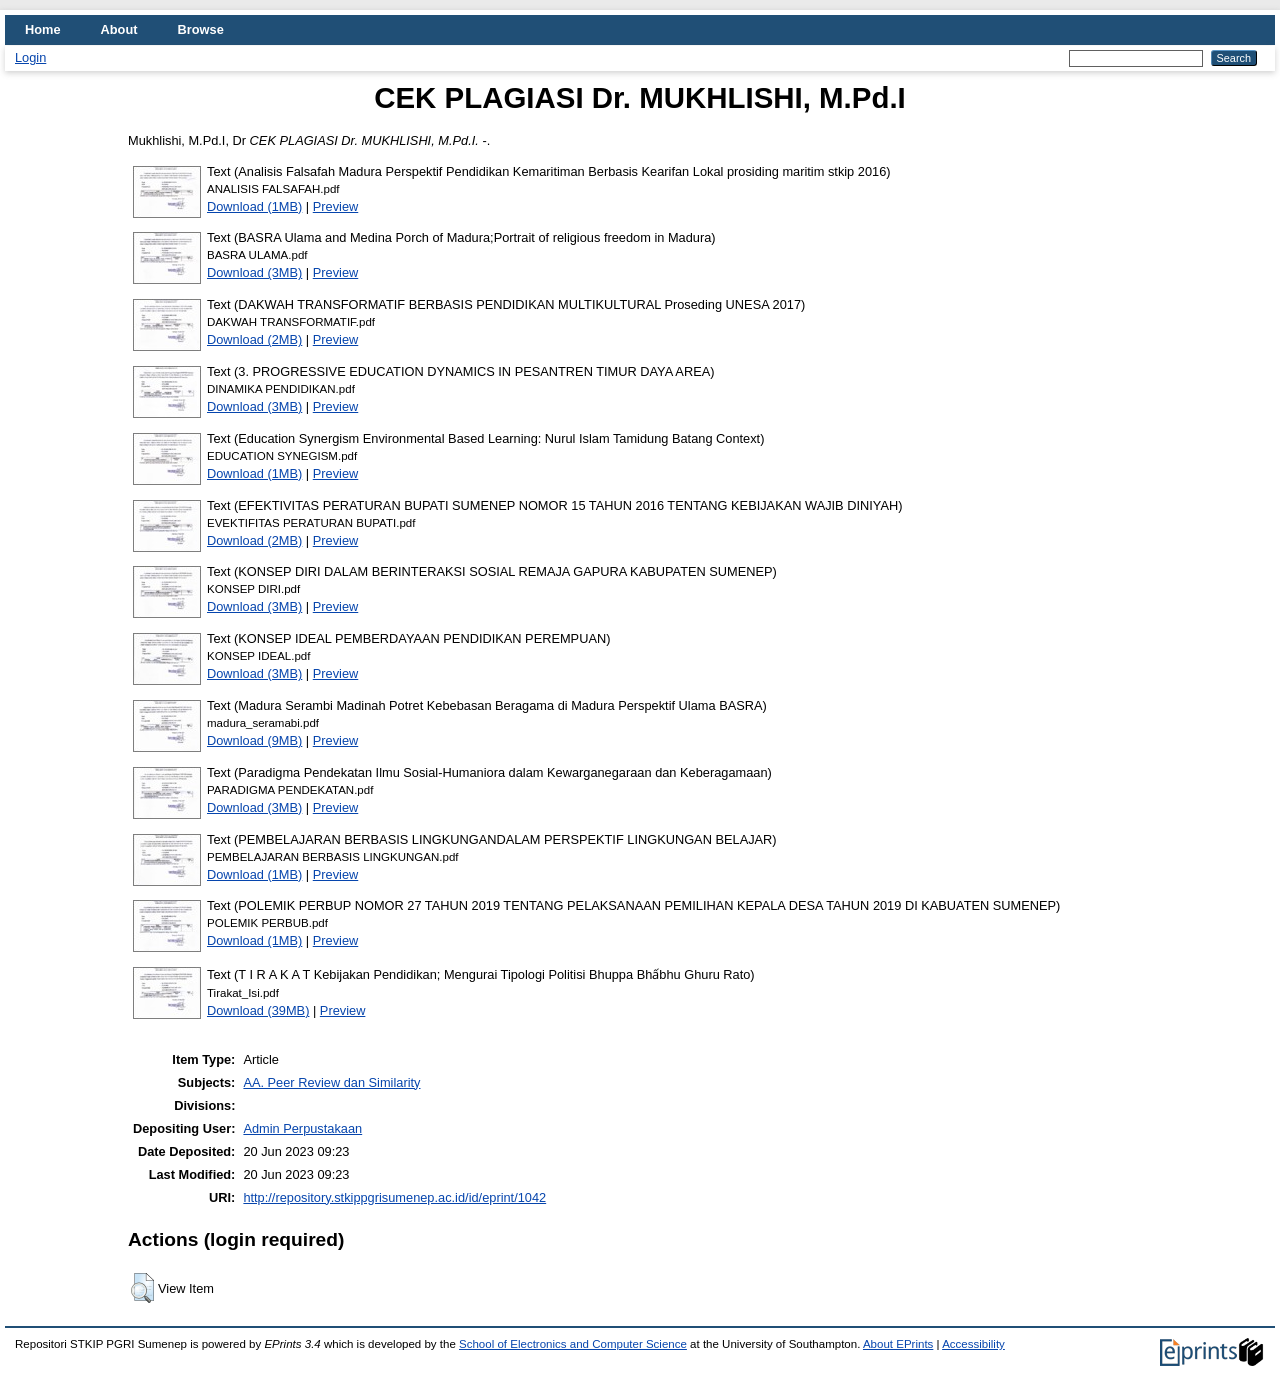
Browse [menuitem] (201, 29)
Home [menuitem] (43, 29)
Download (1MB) (254, 206)
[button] (142, 1288)
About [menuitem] (119, 29)
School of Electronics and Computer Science (573, 1344)
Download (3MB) (254, 272)
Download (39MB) (258, 1010)
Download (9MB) (254, 740)
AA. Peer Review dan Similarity (331, 1082)
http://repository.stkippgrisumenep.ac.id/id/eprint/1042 (394, 1197)
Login (30, 57)
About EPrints (898, 1344)
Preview (336, 206)
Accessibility (973, 1344)
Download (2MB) (254, 339)
